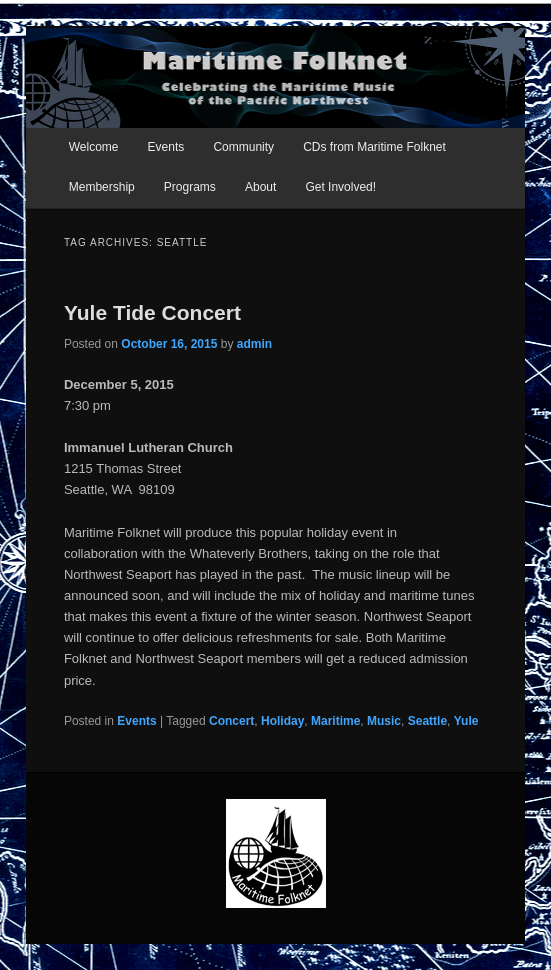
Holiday (282, 721)
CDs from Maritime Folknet (374, 147)
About (260, 187)
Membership (102, 187)
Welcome (94, 147)
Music (384, 721)
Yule (466, 721)
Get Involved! (340, 187)
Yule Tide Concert (152, 312)
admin (254, 344)
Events (166, 147)
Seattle (427, 721)
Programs (190, 187)
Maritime (335, 721)
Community (243, 147)
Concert (231, 721)
